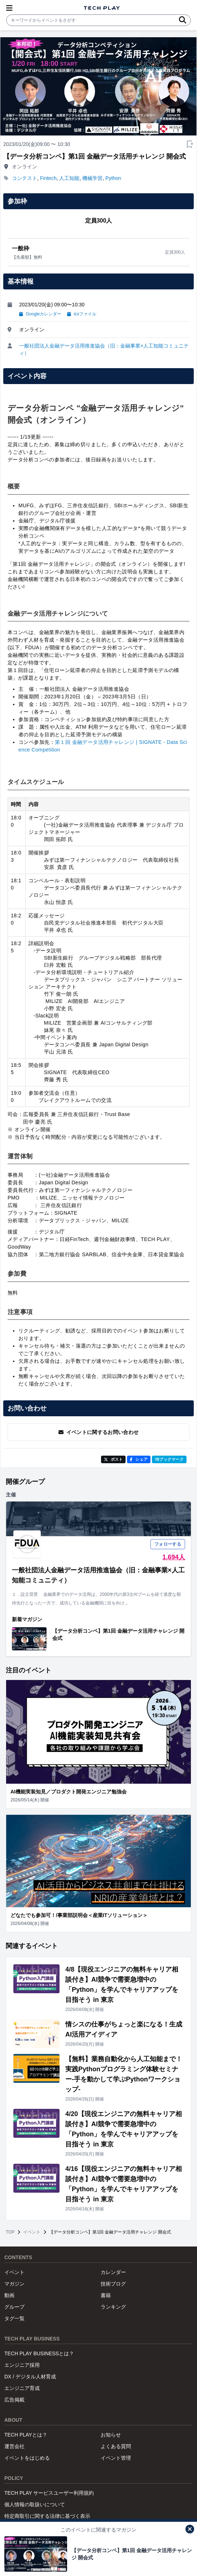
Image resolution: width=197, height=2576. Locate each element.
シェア (139, 1459)
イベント (31, 2232)
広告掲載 (14, 2400)
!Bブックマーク (169, 1459)
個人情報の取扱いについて (34, 2504)
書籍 (106, 2295)
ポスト (113, 1459)
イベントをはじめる (27, 2458)
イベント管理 (116, 2458)
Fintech (48, 178)
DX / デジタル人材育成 (30, 2376)
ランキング (113, 2307)
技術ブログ (113, 2284)
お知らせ (111, 2435)
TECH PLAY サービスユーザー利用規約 (49, 2493)
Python (113, 178)
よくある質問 (116, 2446)
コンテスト (24, 178)
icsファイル (81, 313)
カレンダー (113, 2272)
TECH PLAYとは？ (25, 2435)
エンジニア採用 (22, 2365)
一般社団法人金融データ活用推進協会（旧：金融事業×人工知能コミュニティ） (104, 349)
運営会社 (14, 2446)
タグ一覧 (14, 2318)
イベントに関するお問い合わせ (98, 1432)
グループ (14, 2307)
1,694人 (173, 1557)
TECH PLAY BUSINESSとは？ (39, 2353)
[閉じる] (189, 2529)
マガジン (14, 2284)
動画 (9, 2295)
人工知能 (69, 178)
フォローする (167, 1544)
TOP (10, 2232)
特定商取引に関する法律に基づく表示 (47, 2516)
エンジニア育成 (22, 2388)
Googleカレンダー (40, 313)
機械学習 (92, 178)
